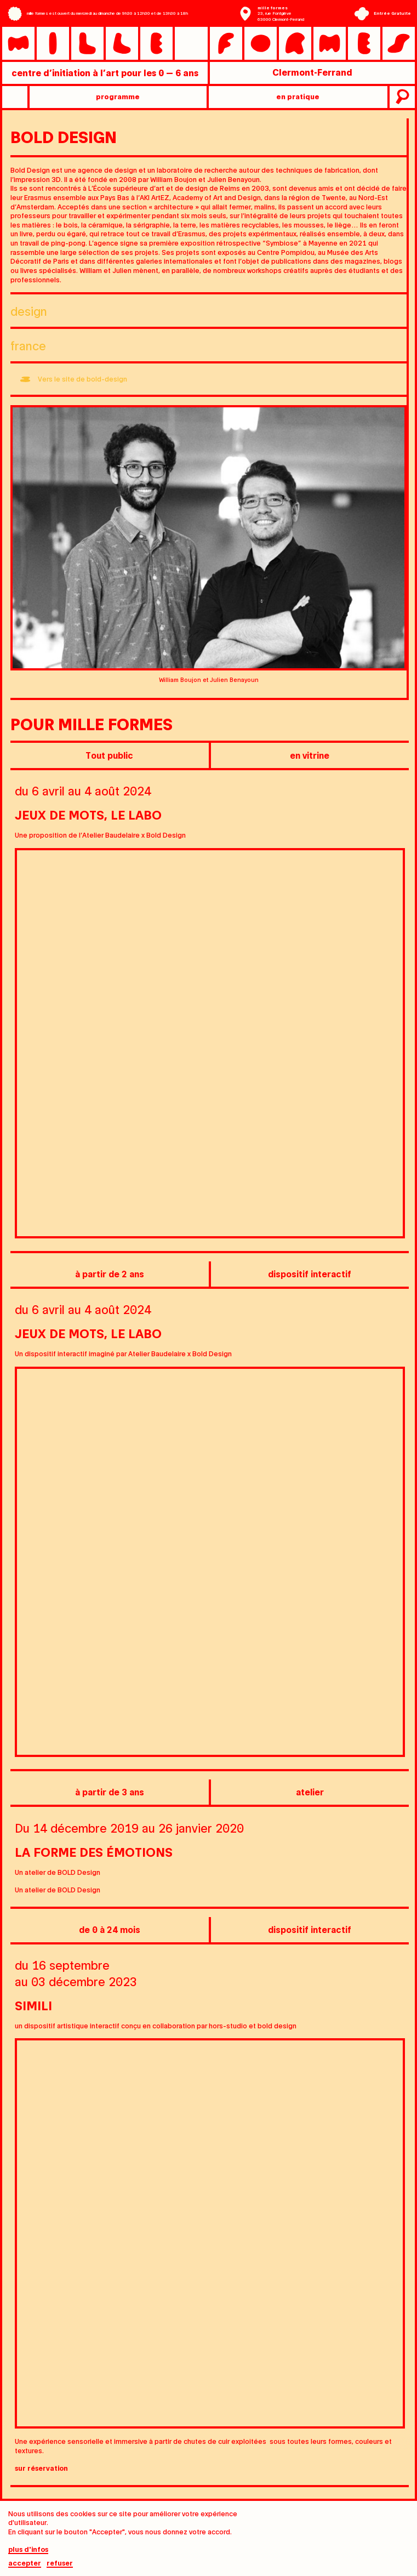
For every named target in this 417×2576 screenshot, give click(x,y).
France (28, 345)
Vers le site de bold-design (82, 378)
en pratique (297, 96)
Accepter (24, 2563)
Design (28, 310)
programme (118, 96)
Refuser (60, 2563)
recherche (401, 97)
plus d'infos (28, 2550)
